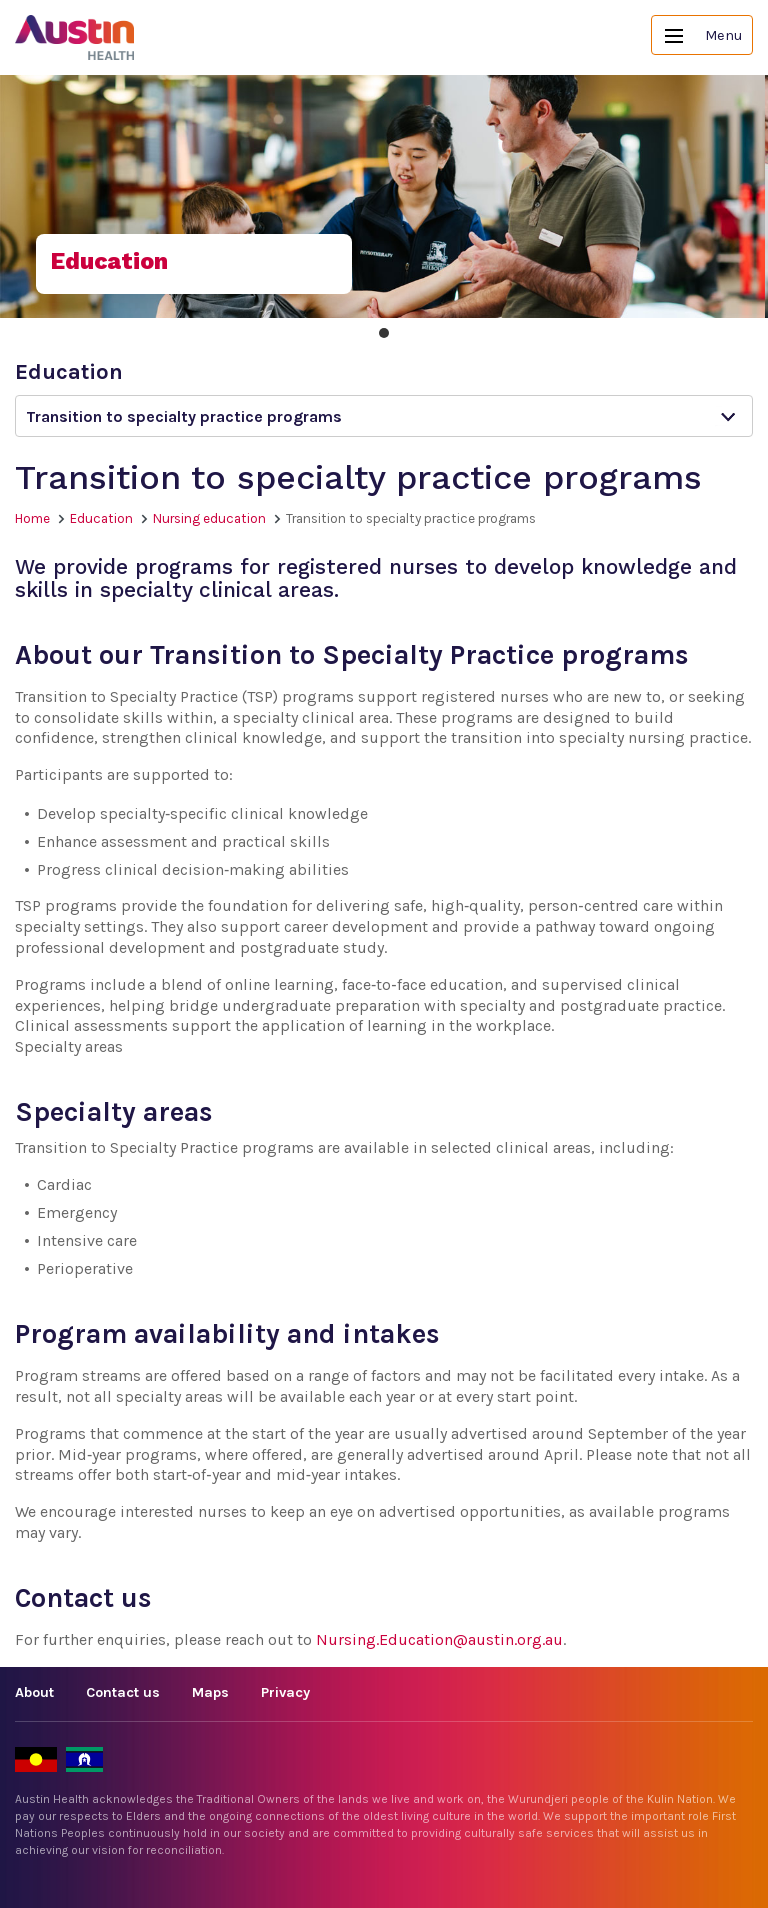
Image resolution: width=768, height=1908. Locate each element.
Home (32, 518)
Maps (210, 1692)
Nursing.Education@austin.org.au (439, 1639)
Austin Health (75, 37)
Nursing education (209, 518)
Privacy (285, 1692)
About (34, 1692)
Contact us (123, 1692)
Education (101, 518)
